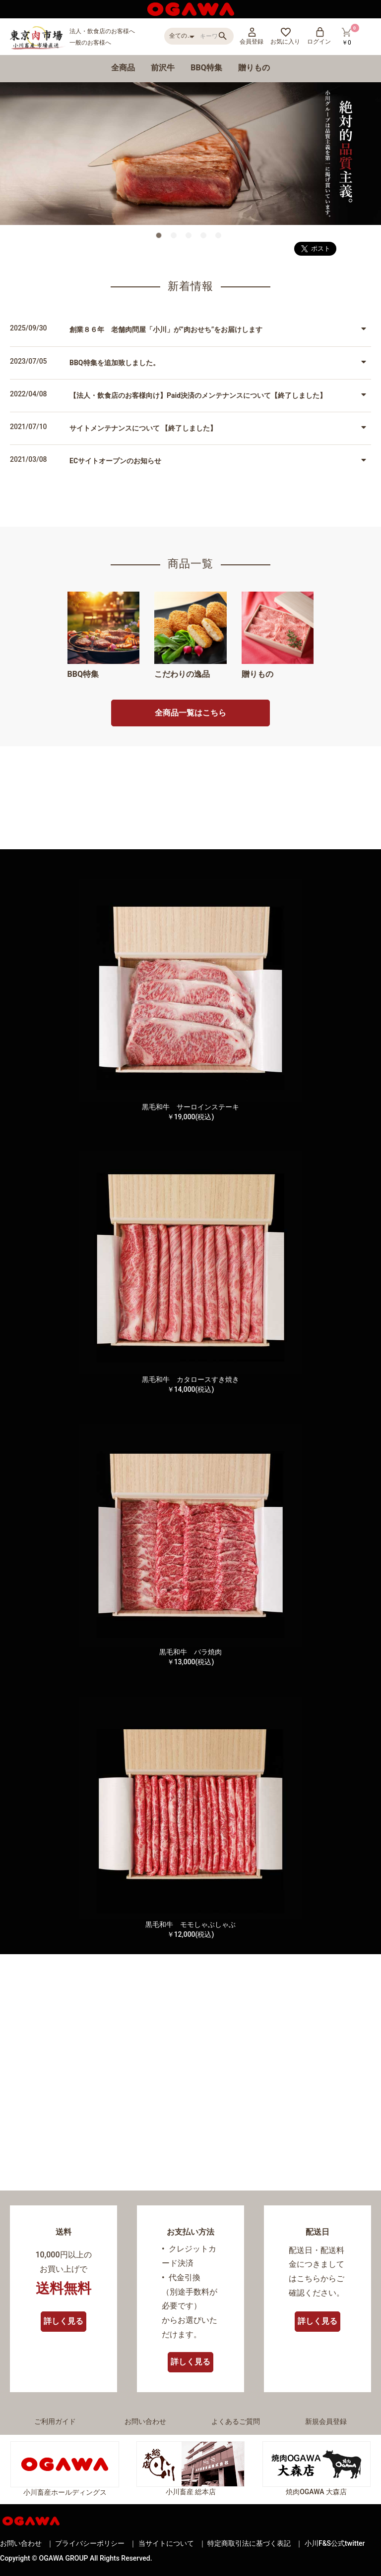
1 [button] (161, 237)
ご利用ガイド (55, 2421)
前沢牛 (163, 67)
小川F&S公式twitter (335, 2543)
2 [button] (176, 237)
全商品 (123, 67)
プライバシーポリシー (90, 2543)
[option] (190, 153)
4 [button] (205, 237)
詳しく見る (63, 2321)
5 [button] (220, 237)
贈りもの (254, 67)
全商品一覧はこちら (190, 712)
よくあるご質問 (235, 2421)
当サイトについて (166, 2543)
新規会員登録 (326, 2421)
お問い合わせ (145, 2421)
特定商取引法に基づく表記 (249, 2543)
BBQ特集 (206, 67)
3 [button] (190, 237)
